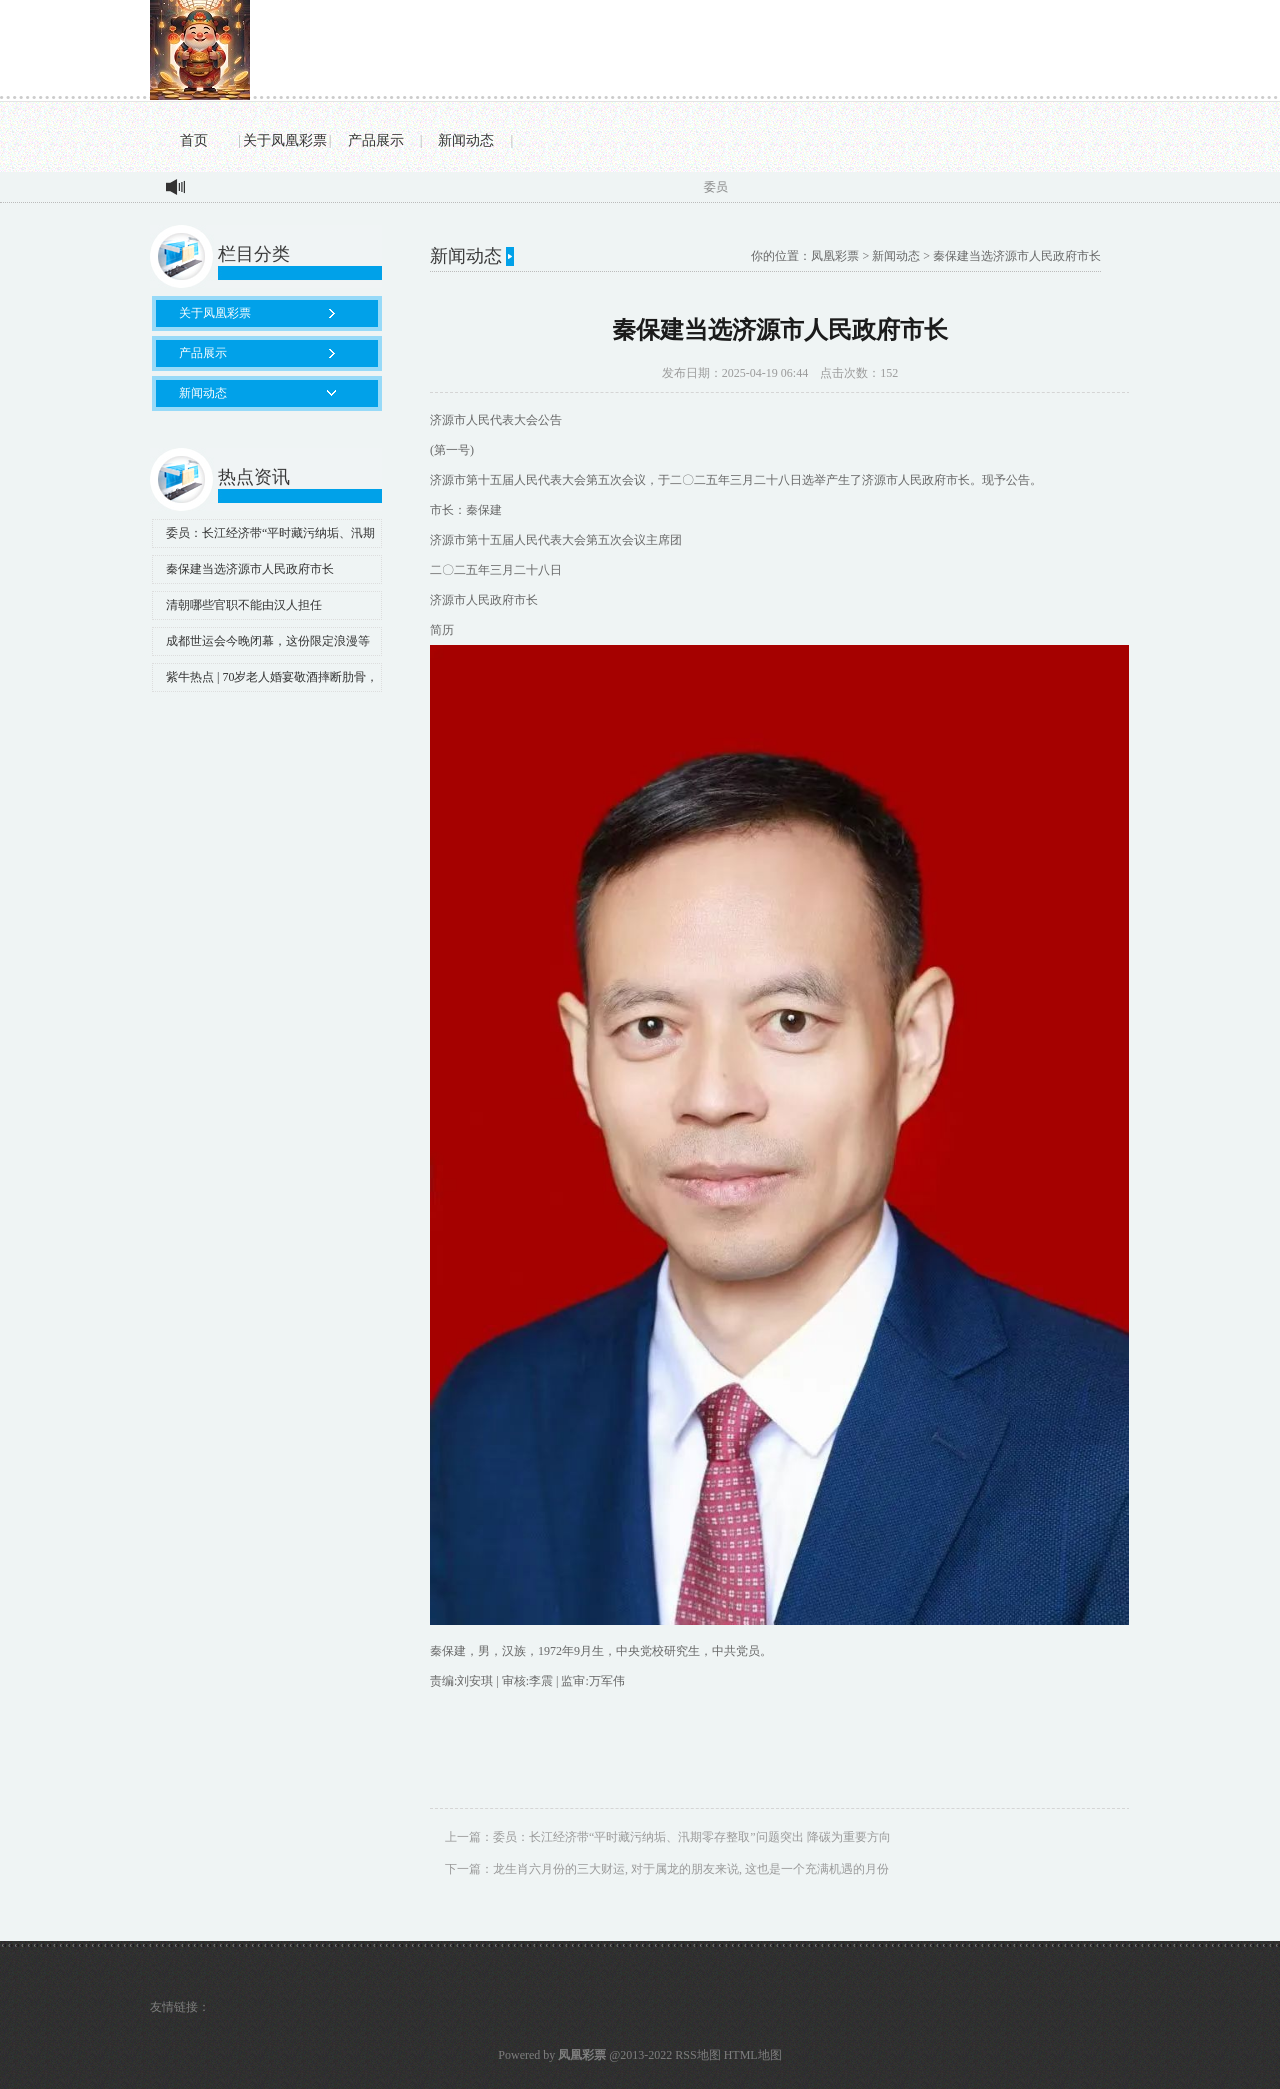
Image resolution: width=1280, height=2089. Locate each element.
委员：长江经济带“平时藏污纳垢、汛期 (270, 533)
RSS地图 (697, 2055)
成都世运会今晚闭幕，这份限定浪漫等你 (261, 645)
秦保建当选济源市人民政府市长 (250, 569)
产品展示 (376, 140)
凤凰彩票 (835, 256)
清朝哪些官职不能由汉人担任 (244, 605)
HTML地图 (753, 2055)
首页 (194, 140)
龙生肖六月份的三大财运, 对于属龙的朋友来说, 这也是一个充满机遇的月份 (691, 1869)
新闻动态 (466, 140)
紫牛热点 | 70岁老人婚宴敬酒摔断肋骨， (272, 677)
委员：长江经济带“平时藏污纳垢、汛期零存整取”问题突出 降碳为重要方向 (692, 1837)
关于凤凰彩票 (285, 140)
